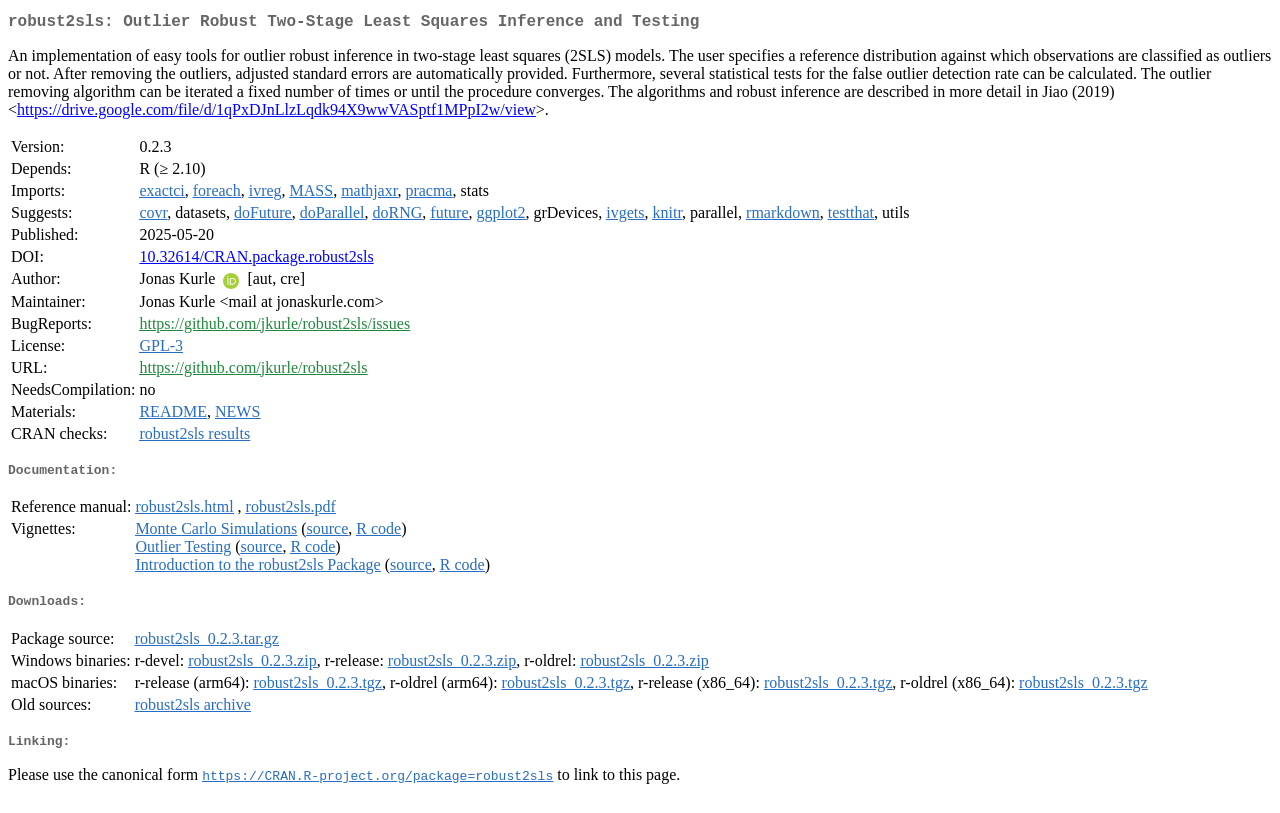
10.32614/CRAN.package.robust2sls (256, 260)
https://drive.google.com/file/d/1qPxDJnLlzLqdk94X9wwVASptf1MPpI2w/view (276, 113)
